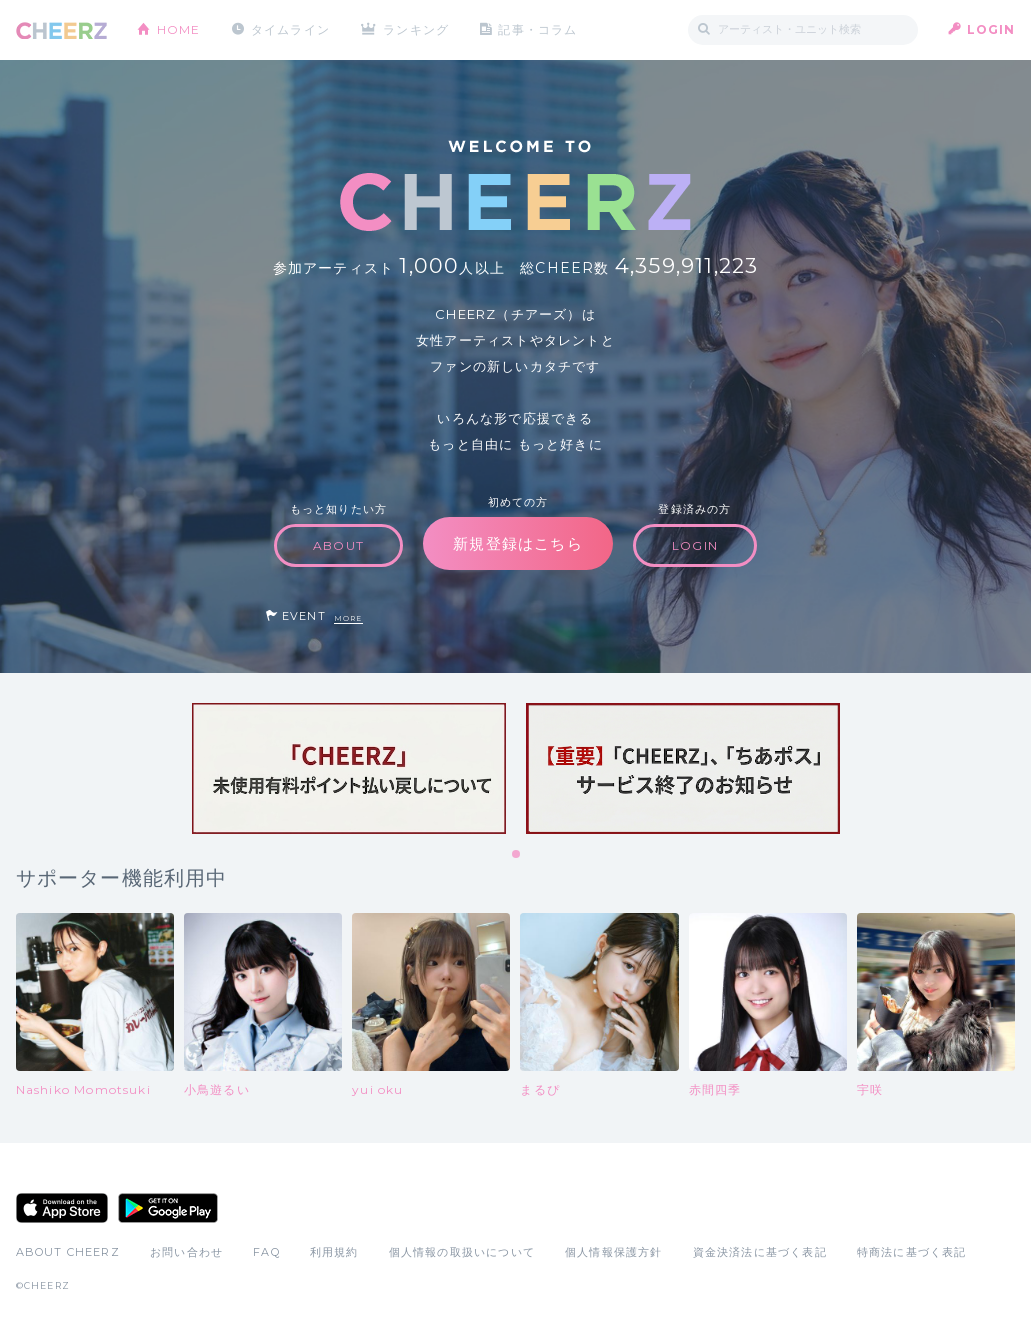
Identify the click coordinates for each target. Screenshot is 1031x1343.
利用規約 (334, 1252)
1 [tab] (517, 855)
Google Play (168, 1208)
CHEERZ (61, 30)
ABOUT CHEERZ (68, 1252)
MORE (348, 618)
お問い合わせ (186, 1252)
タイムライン (290, 29)
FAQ (266, 1252)
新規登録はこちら (518, 543)
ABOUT (338, 545)
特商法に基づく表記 (912, 1252)
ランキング (416, 29)
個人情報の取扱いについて (462, 1252)
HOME (179, 29)
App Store (62, 1208)
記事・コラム (537, 29)
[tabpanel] (349, 768)
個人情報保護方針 (614, 1252)
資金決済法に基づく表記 (760, 1252)
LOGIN (991, 29)
